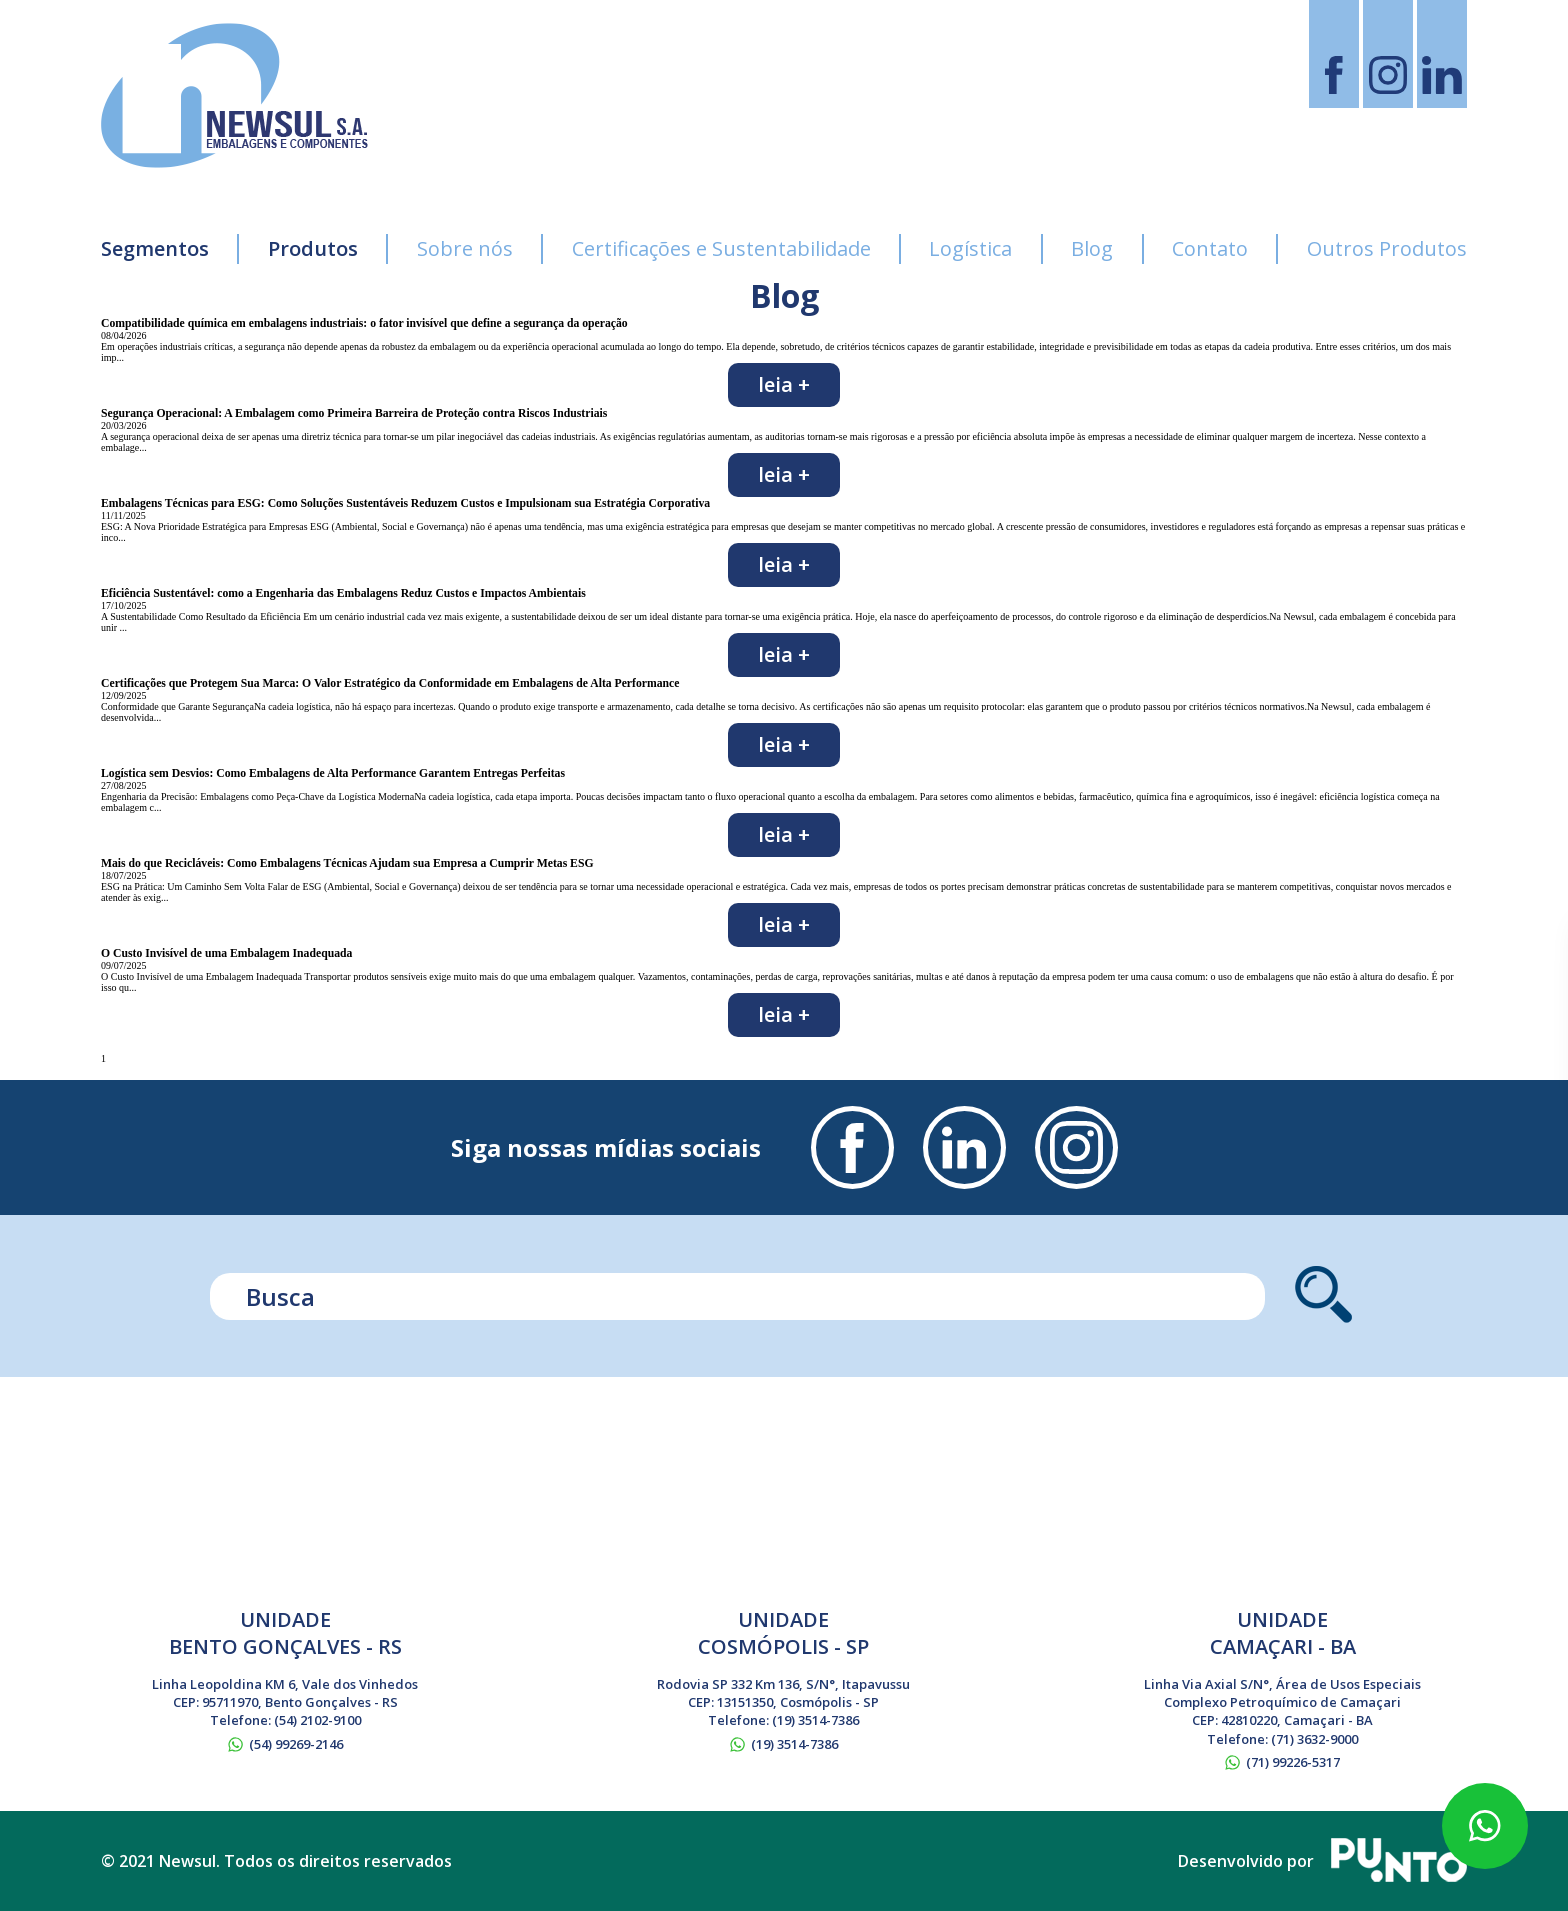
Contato (1210, 248)
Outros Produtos (1387, 248)
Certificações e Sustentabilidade (721, 248)
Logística (970, 248)
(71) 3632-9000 (1314, 1739)
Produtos (313, 248)
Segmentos (155, 248)
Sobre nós (465, 248)
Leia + (784, 384)
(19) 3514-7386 (815, 1720)
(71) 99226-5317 (1293, 1762)
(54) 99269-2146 (296, 1744)
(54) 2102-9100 (317, 1720)
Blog (1092, 248)
